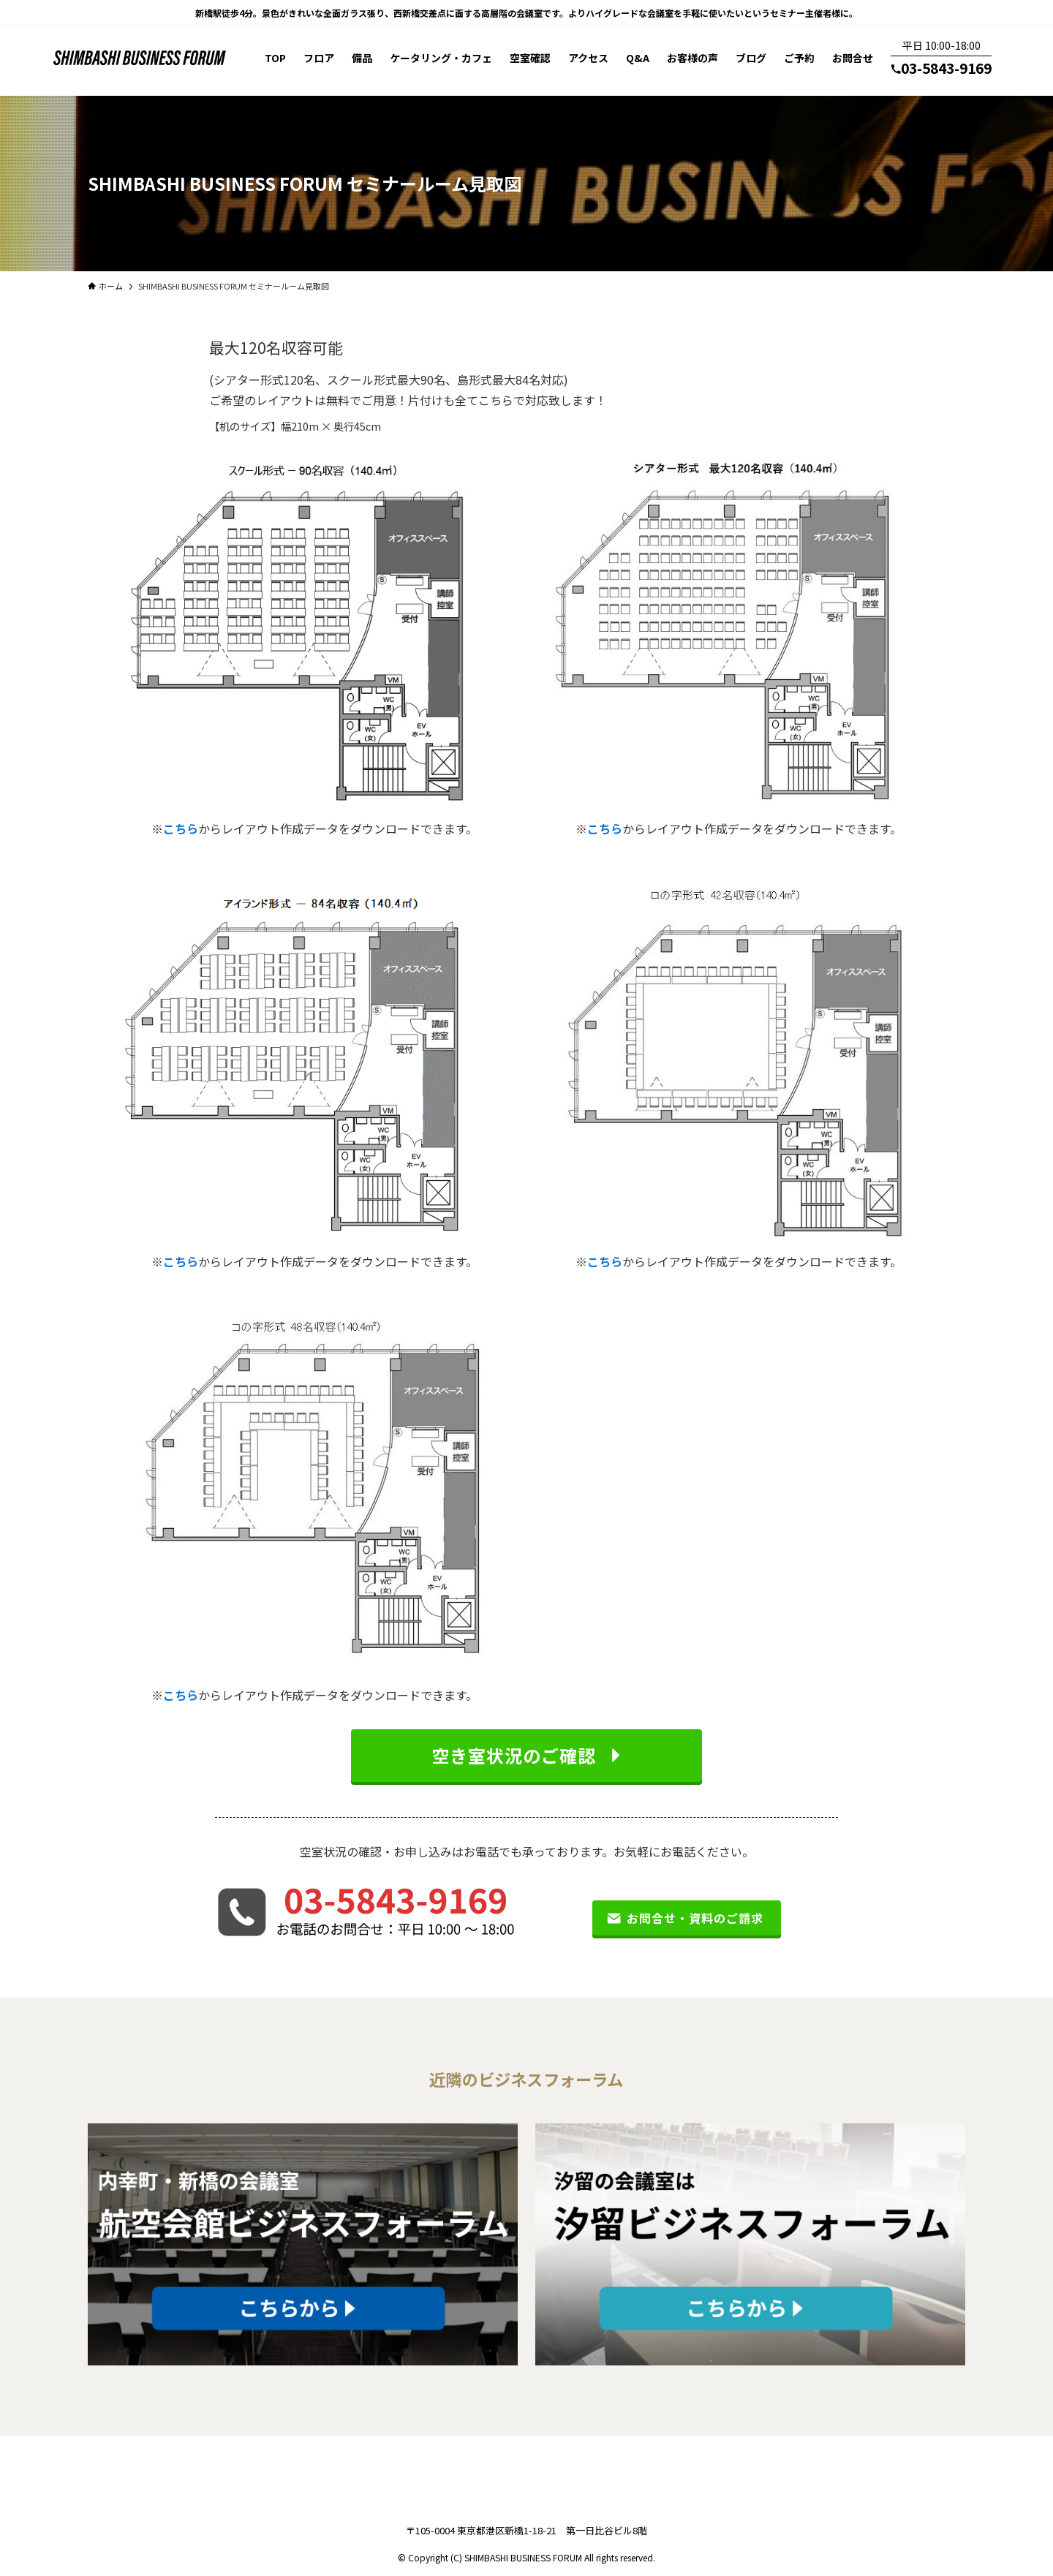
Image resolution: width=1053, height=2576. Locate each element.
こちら (180, 828)
